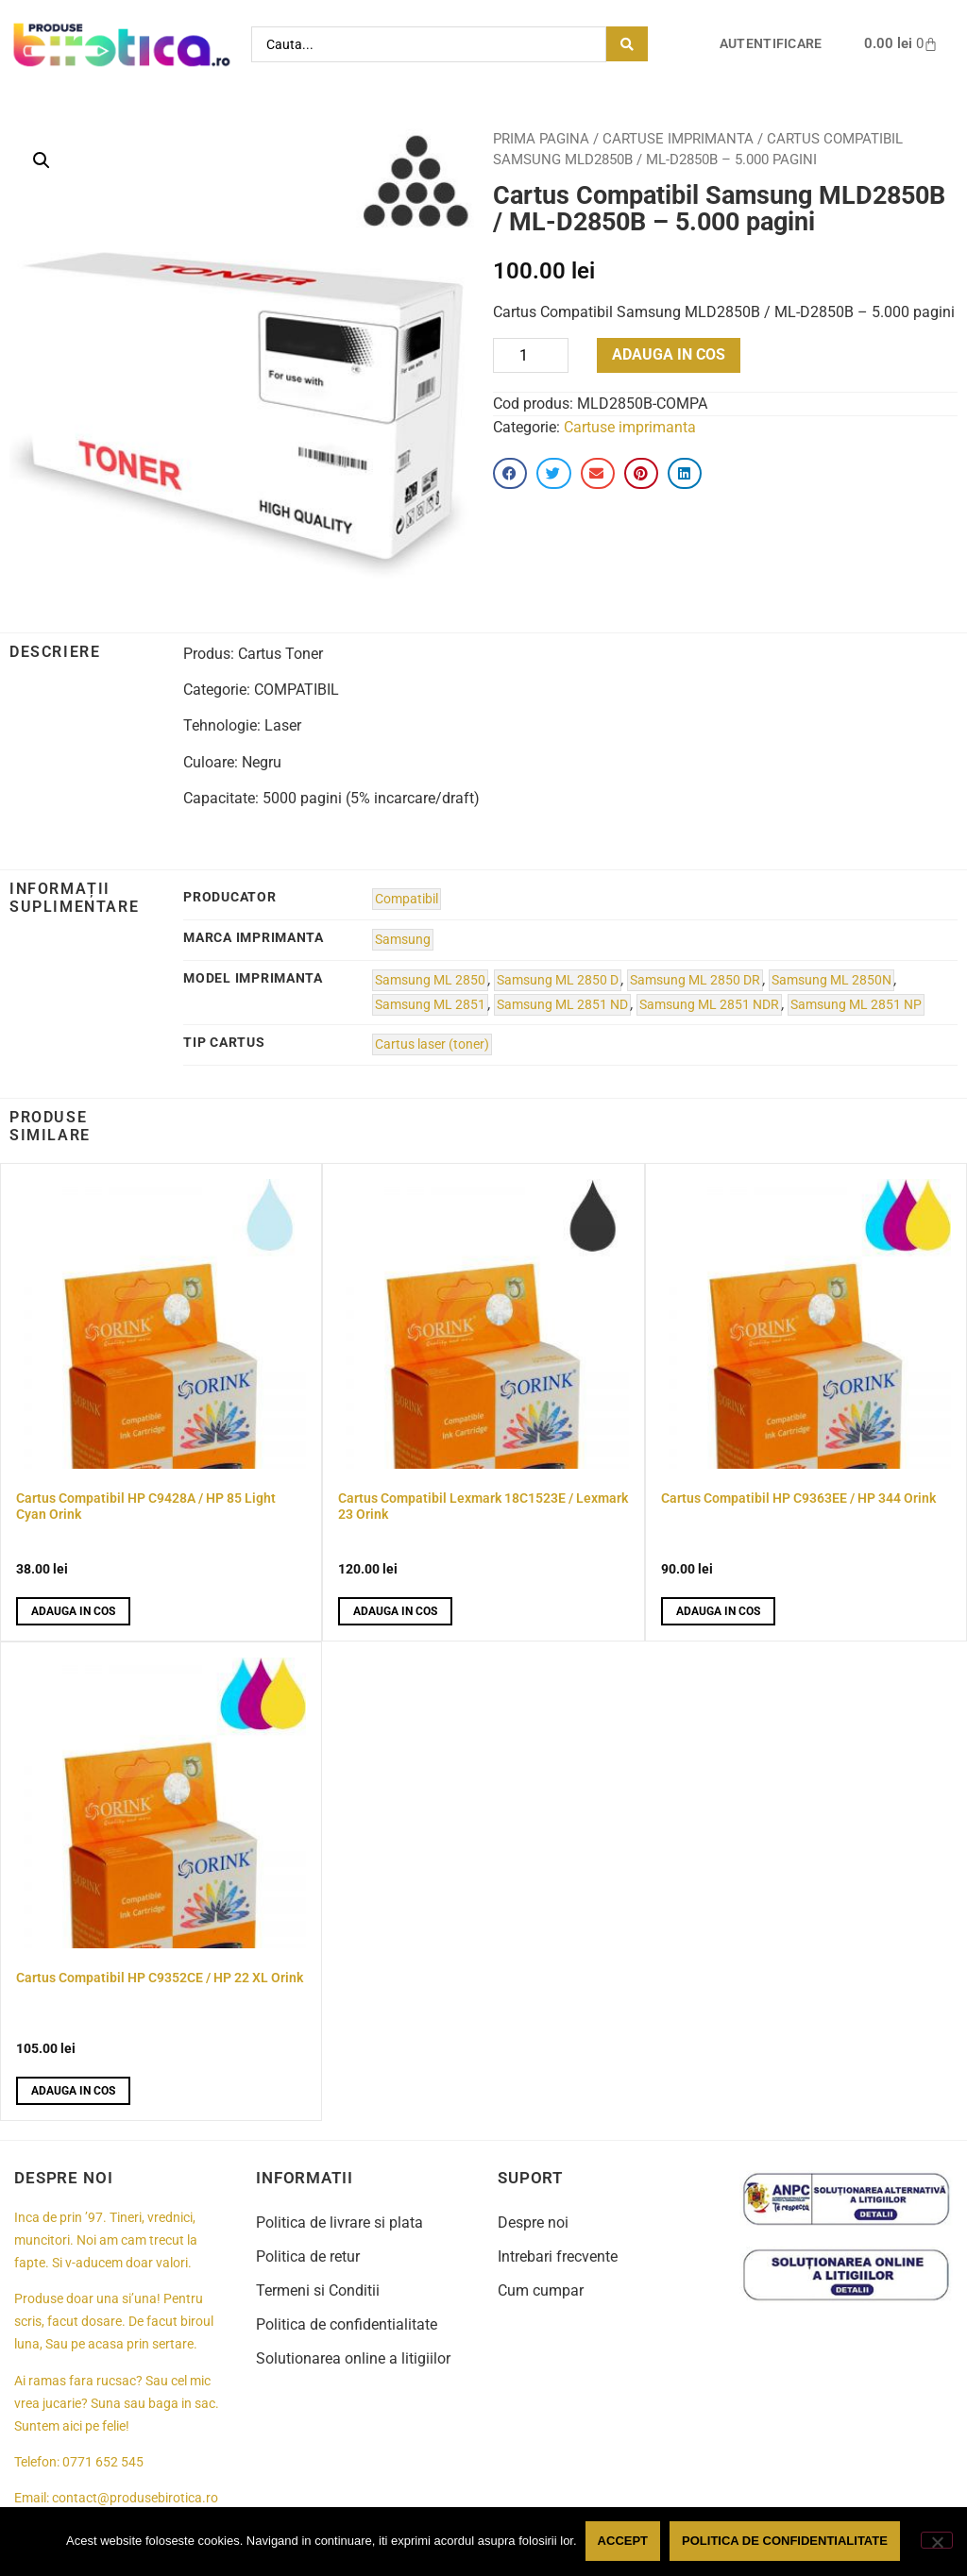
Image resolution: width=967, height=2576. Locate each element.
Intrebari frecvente (558, 2256)
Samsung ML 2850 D (558, 980)
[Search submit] (627, 43)
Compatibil (406, 899)
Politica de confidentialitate (346, 2324)
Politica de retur (308, 2256)
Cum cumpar (541, 2290)
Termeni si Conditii (318, 2290)
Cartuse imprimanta (678, 138)
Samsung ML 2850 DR (695, 980)
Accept (624, 2541)
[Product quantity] (530, 355)
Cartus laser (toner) (432, 1044)
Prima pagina (541, 138)
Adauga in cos (668, 354)
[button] (42, 160)
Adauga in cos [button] (73, 1611)
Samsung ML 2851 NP (856, 1005)
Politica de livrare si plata (339, 2222)
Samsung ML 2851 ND (562, 1005)
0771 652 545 (103, 2462)
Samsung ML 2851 (430, 1005)
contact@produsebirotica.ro (135, 2498)
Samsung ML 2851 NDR (709, 1005)
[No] (937, 2541)
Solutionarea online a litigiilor (353, 2358)
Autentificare (771, 44)
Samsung (403, 940)
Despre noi (533, 2222)
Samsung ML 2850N (831, 980)
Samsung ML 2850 (430, 980)
